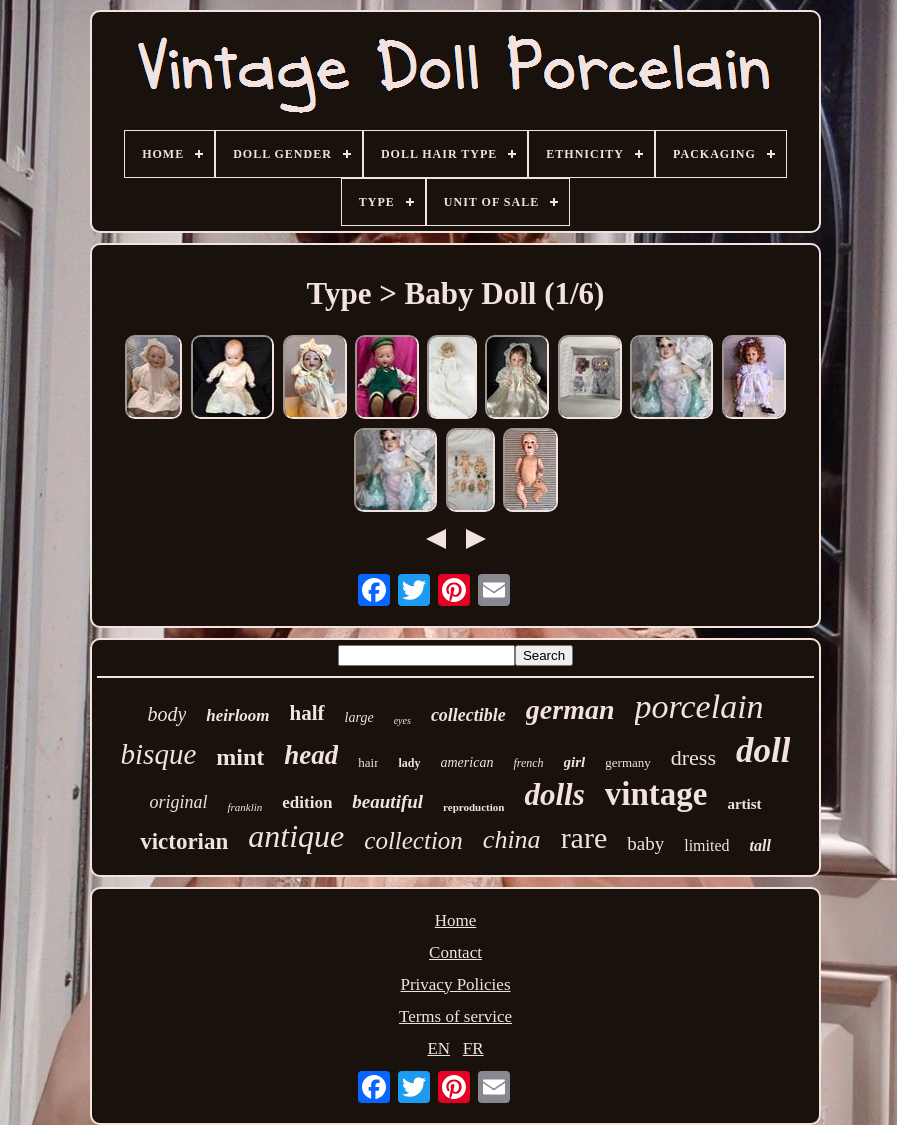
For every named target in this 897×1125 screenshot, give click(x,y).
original (178, 802)
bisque (159, 754)
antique (296, 836)
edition (307, 802)
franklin (244, 807)
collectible (468, 715)
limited (706, 845)
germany (627, 762)
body (166, 714)
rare (584, 837)
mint (240, 757)
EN (438, 1048)
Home (456, 920)
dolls (554, 794)
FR (473, 1048)
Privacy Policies (455, 984)
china (512, 839)
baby (645, 843)
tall (760, 845)
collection (413, 840)
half (307, 713)
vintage (656, 794)
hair (368, 762)
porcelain (699, 706)
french (528, 763)
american (467, 762)
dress (693, 757)
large (359, 717)
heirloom (237, 715)
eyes (402, 720)
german (570, 709)
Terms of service (455, 1016)
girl (575, 762)
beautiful (387, 801)
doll (763, 750)
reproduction (473, 807)
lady (409, 763)
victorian (184, 841)
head (311, 755)
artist (744, 804)
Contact (455, 952)
